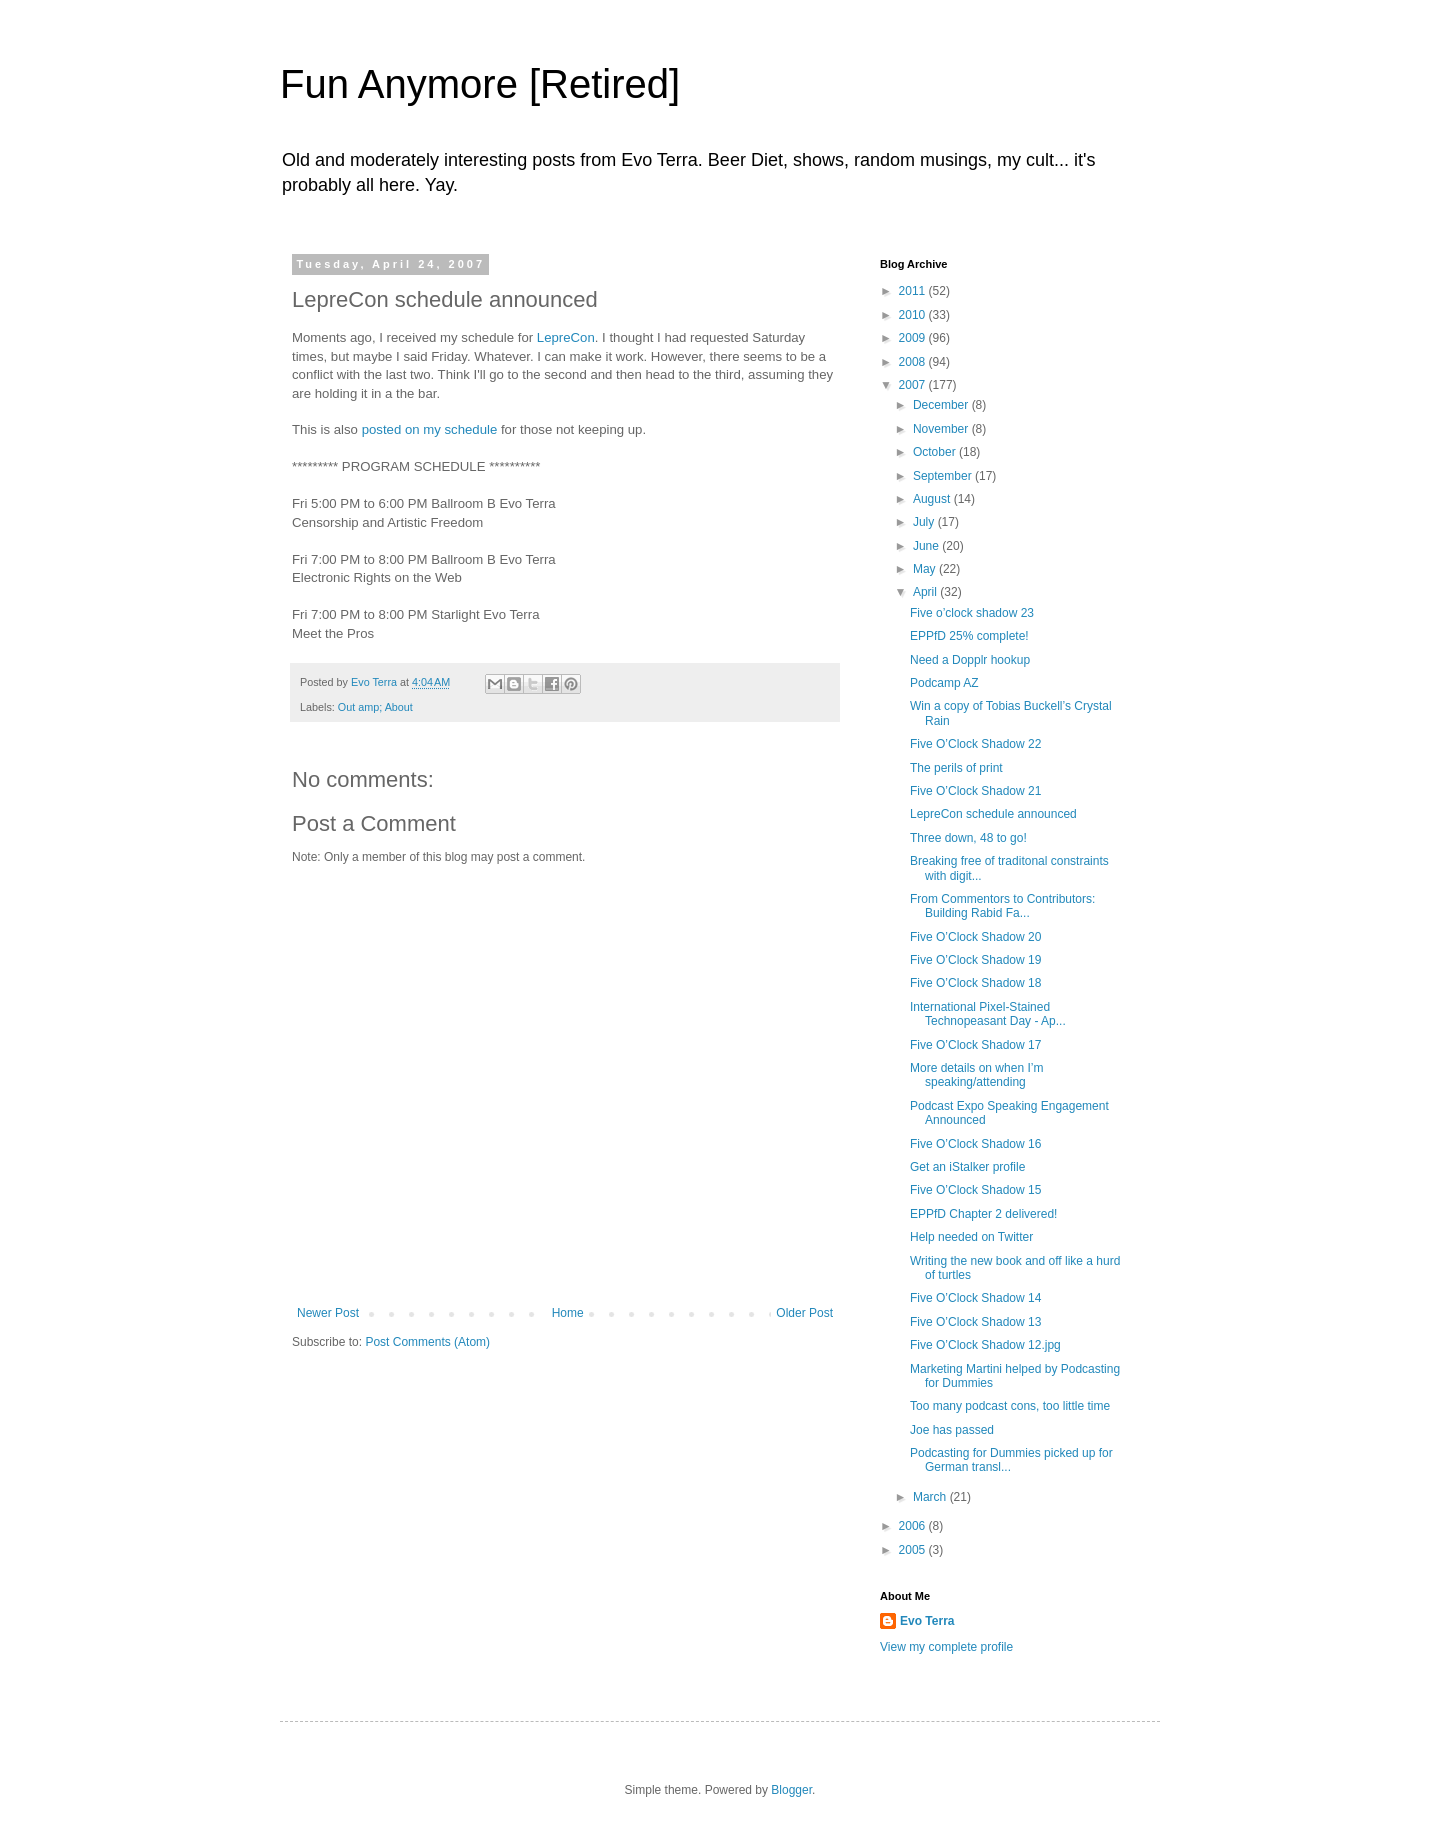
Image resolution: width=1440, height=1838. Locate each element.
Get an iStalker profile (967, 1167)
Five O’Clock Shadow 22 (975, 744)
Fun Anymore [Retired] (480, 84)
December (942, 405)
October (936, 452)
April (926, 592)
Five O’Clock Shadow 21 (975, 791)
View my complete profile (946, 1647)
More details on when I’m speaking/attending (976, 1075)
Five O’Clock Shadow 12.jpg (985, 1345)
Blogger (791, 1790)
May (926, 569)
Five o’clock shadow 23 (972, 613)
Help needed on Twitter (971, 1237)
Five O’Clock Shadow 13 (975, 1322)
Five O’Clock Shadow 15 (975, 1190)
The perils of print (956, 768)
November (942, 429)
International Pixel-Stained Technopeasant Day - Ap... (988, 1014)
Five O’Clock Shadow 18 (975, 983)
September (944, 476)
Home (568, 1313)
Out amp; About (375, 707)
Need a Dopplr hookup (970, 660)
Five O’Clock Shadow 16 (975, 1144)
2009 (914, 338)
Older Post (804, 1313)
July (925, 522)
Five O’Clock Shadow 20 (975, 937)
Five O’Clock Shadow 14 (975, 1298)
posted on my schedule (430, 429)
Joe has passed (952, 1430)
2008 (914, 362)
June (927, 546)
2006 (914, 1526)
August (933, 499)
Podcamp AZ (944, 683)
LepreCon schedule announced (993, 814)
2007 (914, 385)
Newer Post (328, 1313)
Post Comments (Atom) (427, 1342)
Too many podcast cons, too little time (1010, 1406)
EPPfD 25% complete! (969, 636)
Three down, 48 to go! (968, 838)
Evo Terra (927, 1621)
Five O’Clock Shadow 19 (975, 960)
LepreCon (566, 337)
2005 (914, 1550)
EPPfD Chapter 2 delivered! (983, 1214)
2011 (914, 291)
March (931, 1497)
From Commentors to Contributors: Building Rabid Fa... (1002, 906)
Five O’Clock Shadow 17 (975, 1045)
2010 (914, 315)
